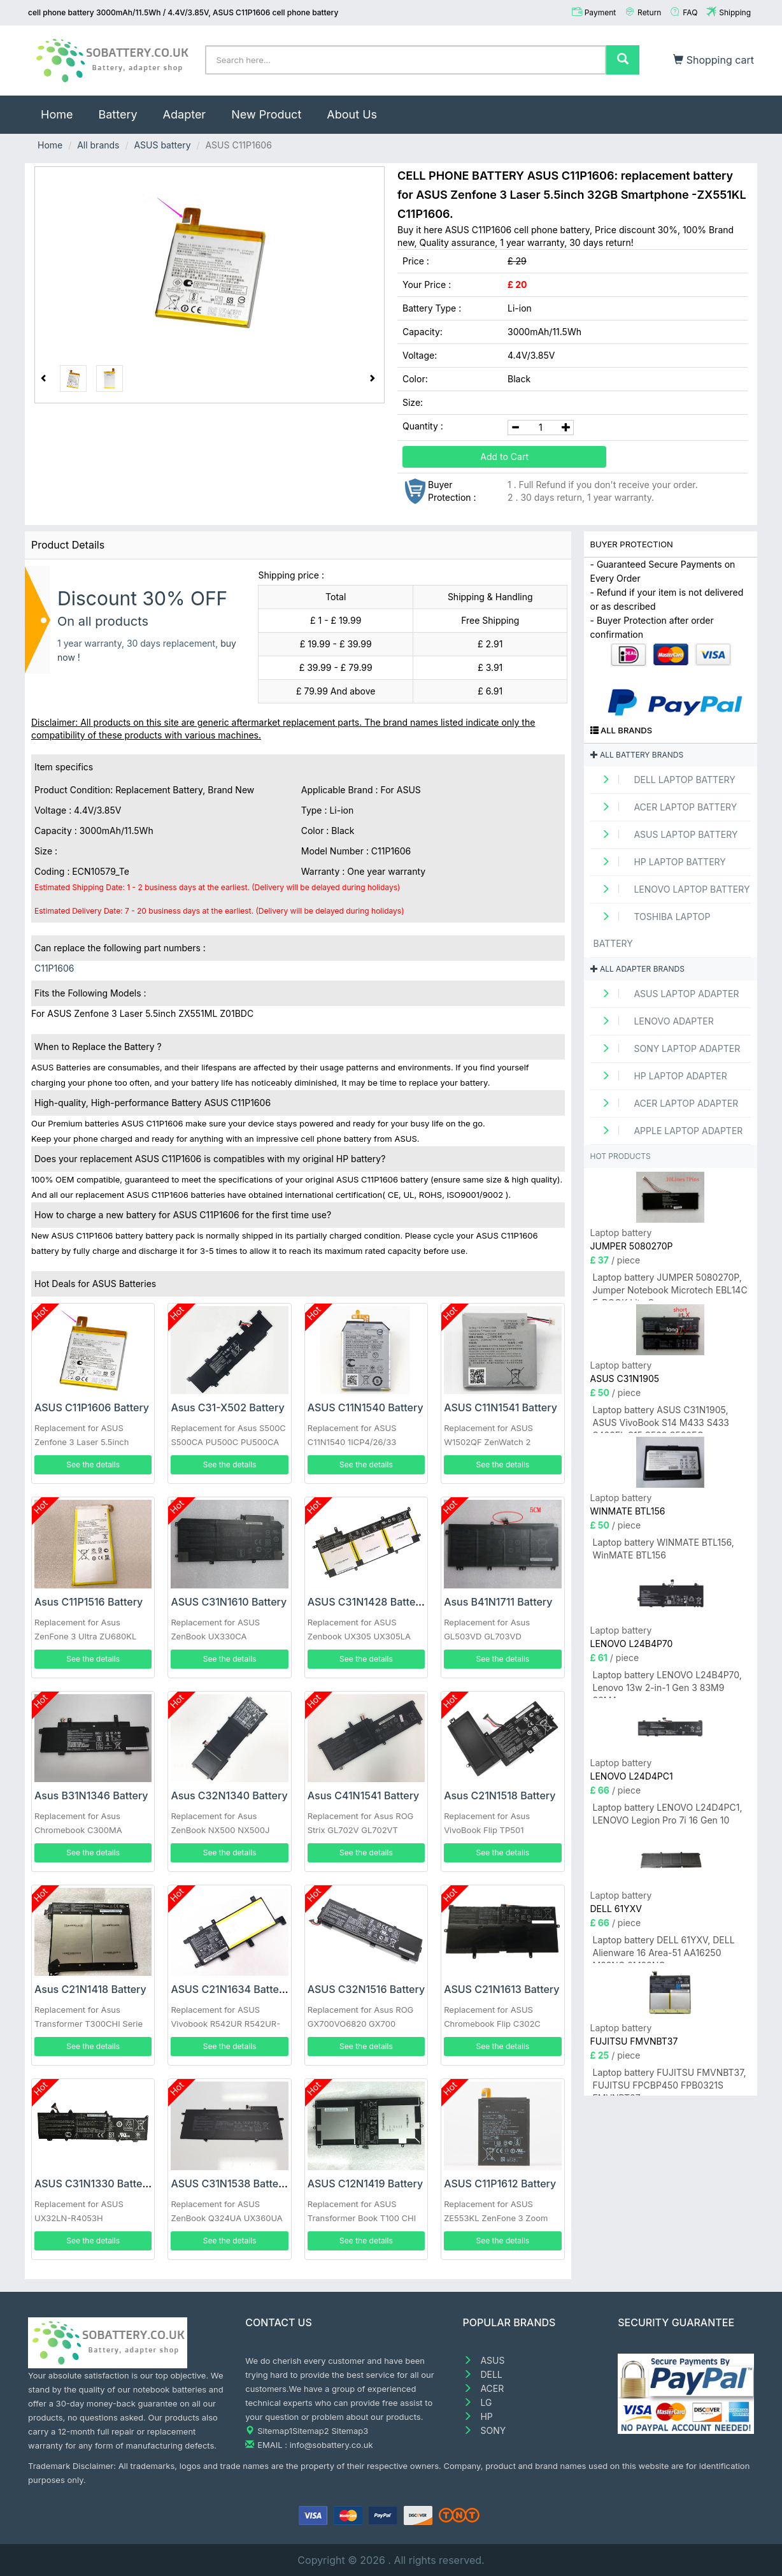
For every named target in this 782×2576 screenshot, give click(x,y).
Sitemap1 (274, 2431)
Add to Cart (504, 456)
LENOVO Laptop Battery (672, 889)
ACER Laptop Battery (665, 807)
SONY (484, 2430)
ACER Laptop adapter (666, 1103)
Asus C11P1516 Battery (88, 1601)
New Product (266, 114)
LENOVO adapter (654, 1021)
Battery (117, 114)
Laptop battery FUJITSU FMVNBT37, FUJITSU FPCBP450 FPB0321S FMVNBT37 (669, 2081)
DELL (482, 2374)
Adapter (184, 114)
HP (478, 2416)
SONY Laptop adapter (667, 1048)
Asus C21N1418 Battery (90, 1989)
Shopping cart (713, 60)
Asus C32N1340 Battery (229, 1795)
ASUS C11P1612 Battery (500, 2183)
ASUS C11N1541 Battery (500, 1407)
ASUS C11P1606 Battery (91, 1407)
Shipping (735, 12)
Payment (600, 12)
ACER (483, 2388)
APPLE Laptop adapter (668, 1130)
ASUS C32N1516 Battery (366, 1989)
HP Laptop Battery (660, 861)
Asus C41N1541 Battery (364, 1795)
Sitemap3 (349, 2431)
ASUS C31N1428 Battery (366, 1601)
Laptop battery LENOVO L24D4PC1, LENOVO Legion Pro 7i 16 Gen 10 (668, 1813)
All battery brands (637, 754)
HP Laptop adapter (660, 1075)
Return (649, 12)
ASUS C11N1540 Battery (365, 1407)
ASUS (484, 2360)
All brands (98, 145)
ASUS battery (162, 145)
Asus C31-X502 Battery (227, 1407)
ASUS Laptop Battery (666, 834)
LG (477, 2402)
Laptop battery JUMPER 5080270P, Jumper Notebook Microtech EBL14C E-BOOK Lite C (670, 1286)
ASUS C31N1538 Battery (229, 2183)
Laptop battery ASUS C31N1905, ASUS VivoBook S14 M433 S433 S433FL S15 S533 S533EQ (661, 1418)
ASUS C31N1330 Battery (93, 2183)
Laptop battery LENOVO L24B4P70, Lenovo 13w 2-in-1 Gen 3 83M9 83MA (667, 1683)
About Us (352, 114)
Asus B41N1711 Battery (498, 1601)
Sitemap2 (310, 2431)
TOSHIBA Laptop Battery (652, 930)
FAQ (690, 12)
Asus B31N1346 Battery (91, 1795)
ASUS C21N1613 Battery (501, 1989)
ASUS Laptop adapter (666, 993)
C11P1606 (54, 968)
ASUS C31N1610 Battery (229, 1601)
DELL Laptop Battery (665, 779)
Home (63, 108)
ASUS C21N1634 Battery (229, 1989)
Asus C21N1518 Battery (499, 1795)
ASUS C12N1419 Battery (365, 2183)
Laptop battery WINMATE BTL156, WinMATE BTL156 (663, 1548)
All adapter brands (637, 969)
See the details (93, 1464)
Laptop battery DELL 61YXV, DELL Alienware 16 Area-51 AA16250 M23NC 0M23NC (664, 1948)
